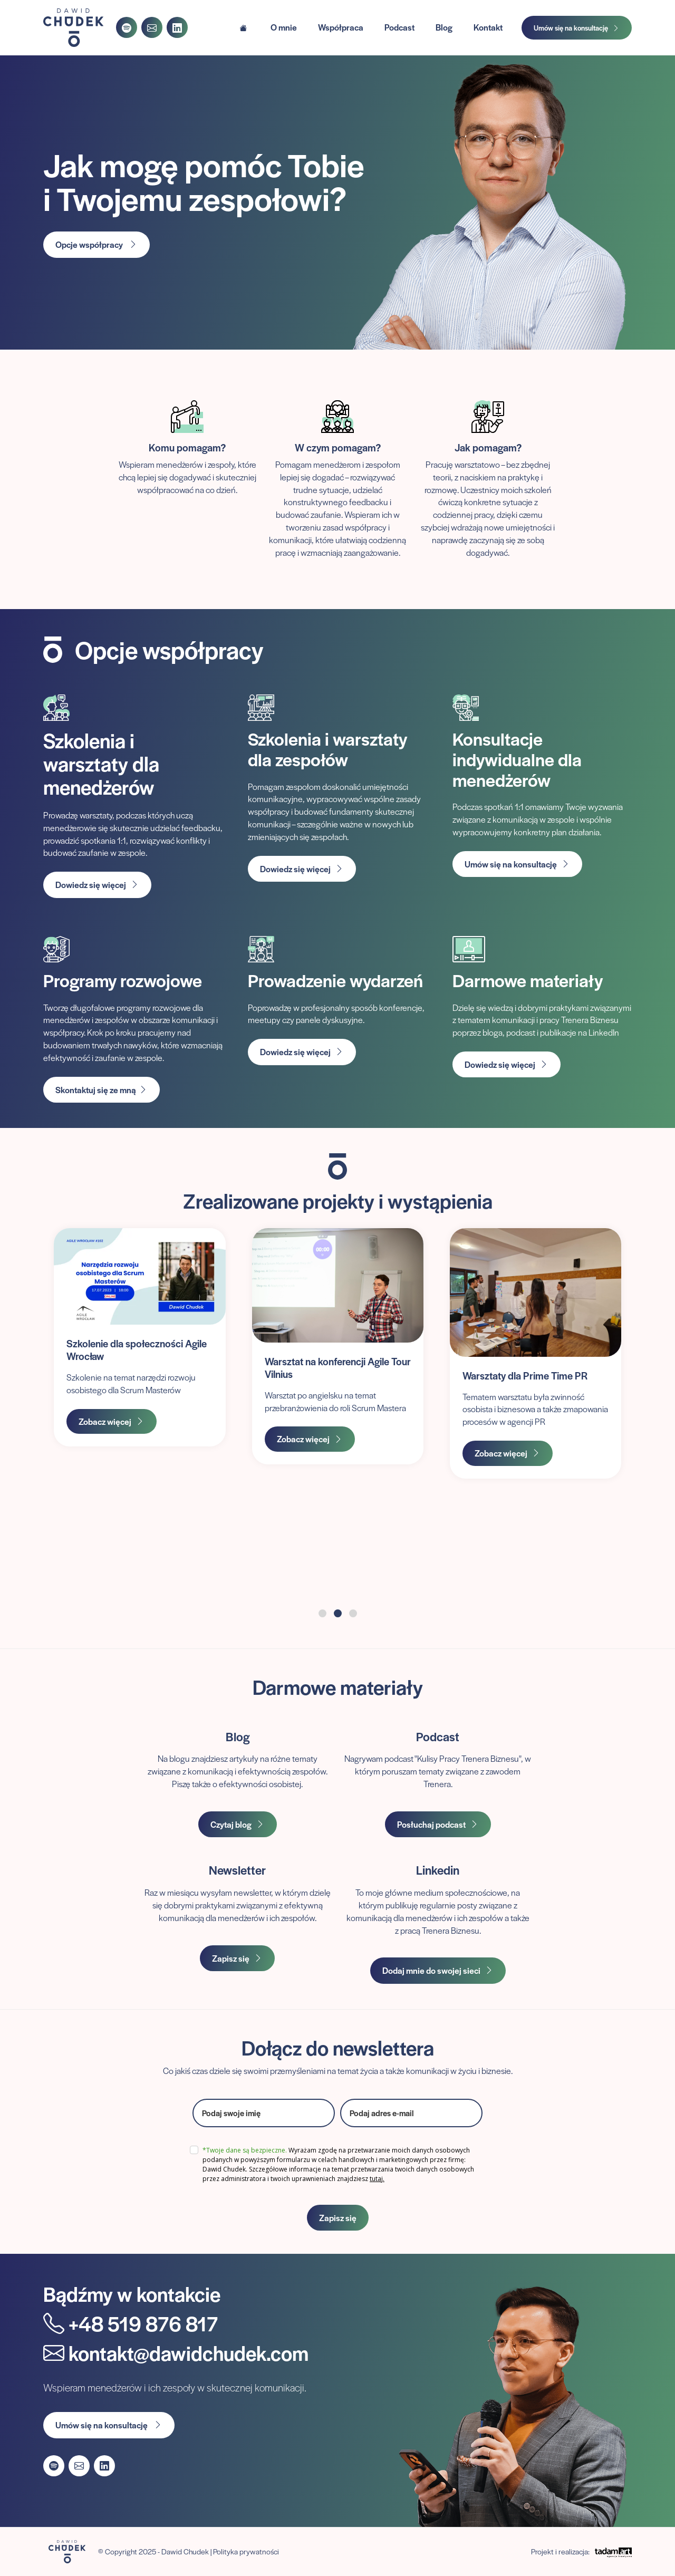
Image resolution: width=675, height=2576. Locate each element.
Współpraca (340, 27)
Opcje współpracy (96, 244)
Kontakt (488, 27)
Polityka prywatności (246, 2551)
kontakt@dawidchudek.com (175, 2353)
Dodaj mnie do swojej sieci (438, 1970)
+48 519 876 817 (130, 2323)
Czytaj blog (237, 1824)
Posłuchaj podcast (438, 1824)
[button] (322, 1613)
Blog (444, 27)
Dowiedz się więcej (97, 885)
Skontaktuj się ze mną (101, 1090)
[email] (411, 2113)
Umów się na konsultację (577, 28)
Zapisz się (237, 1958)
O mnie (284, 27)
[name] (263, 2113)
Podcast (399, 27)
